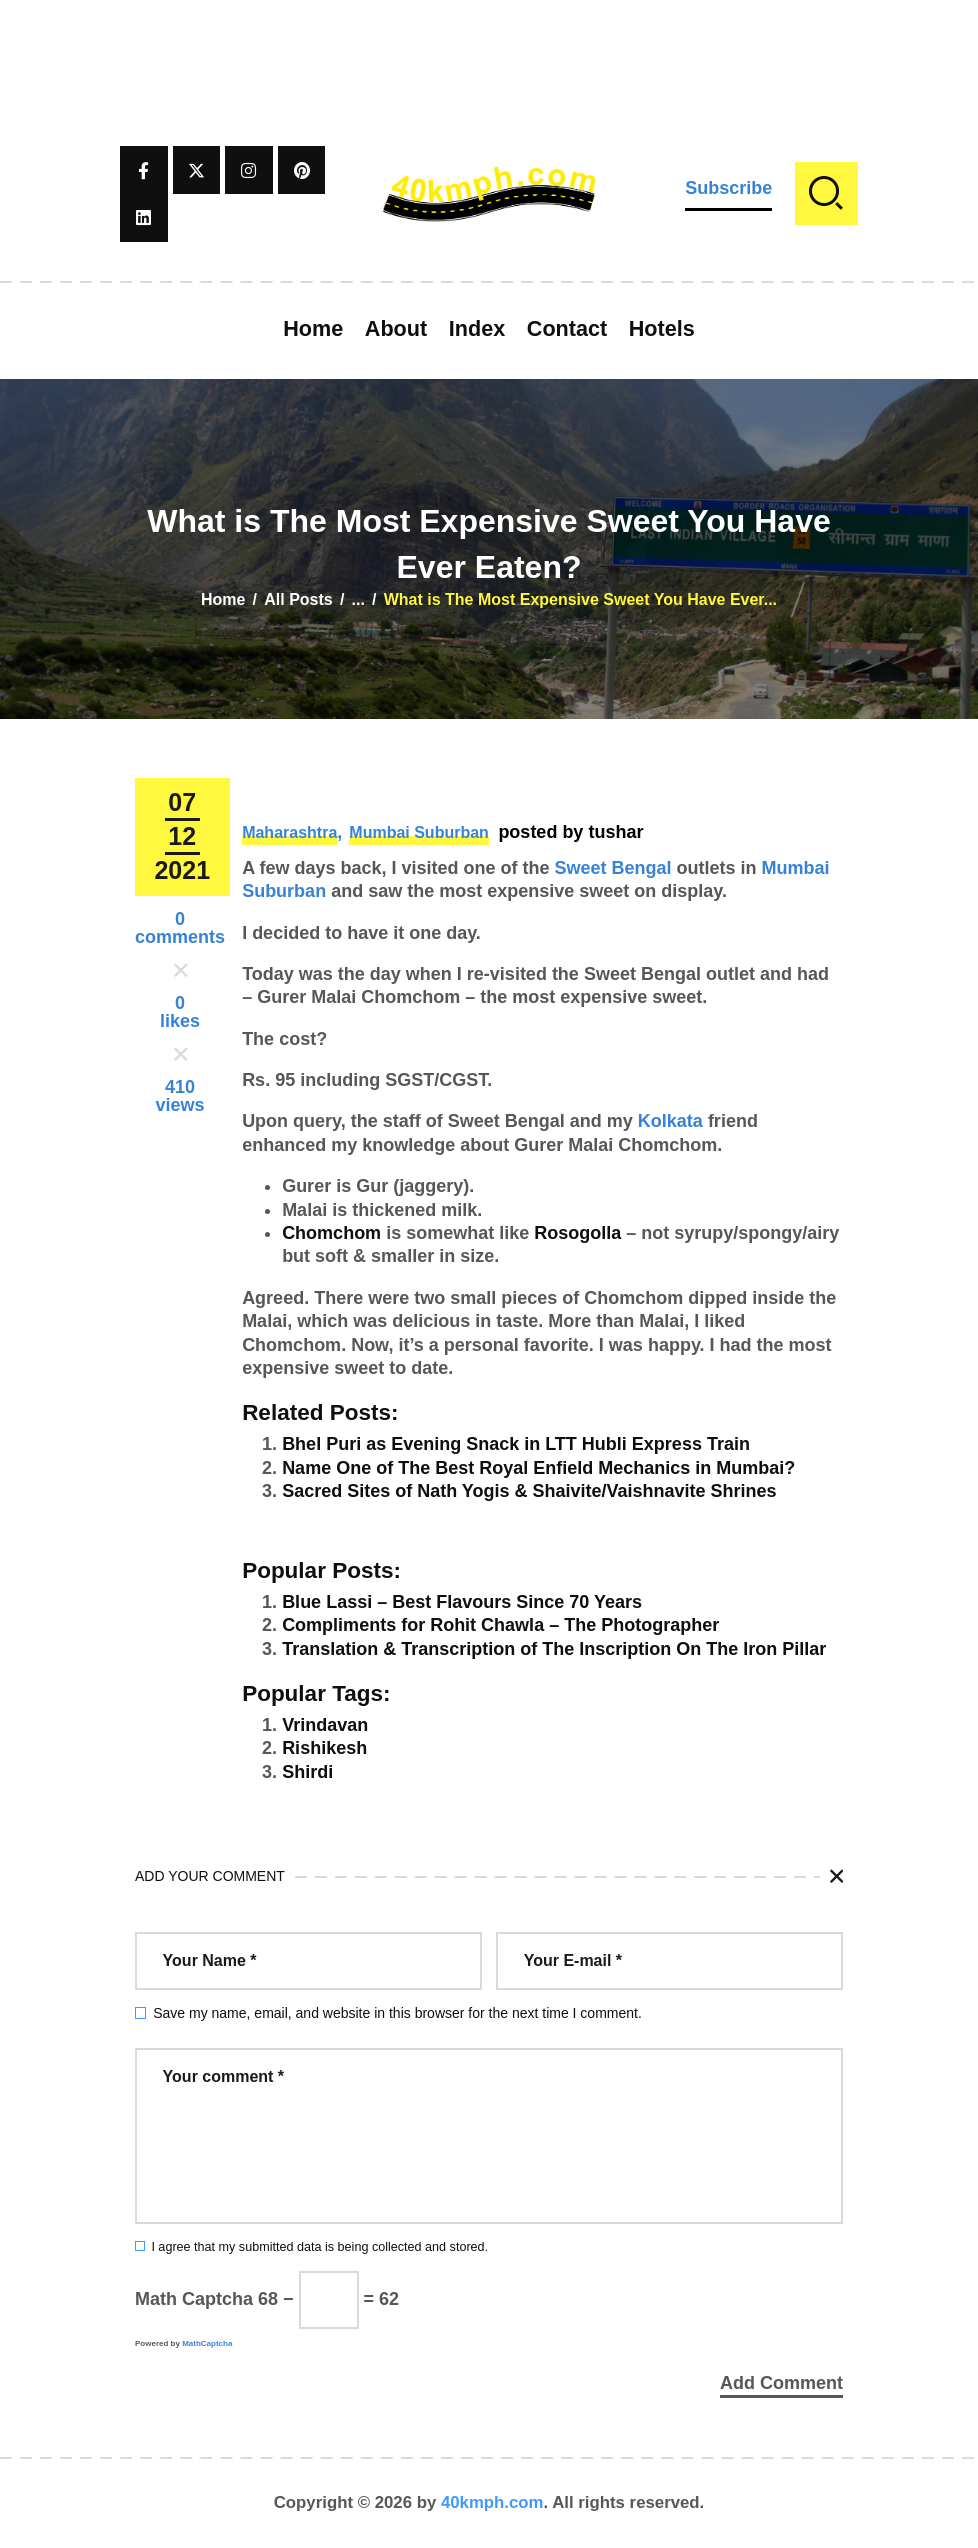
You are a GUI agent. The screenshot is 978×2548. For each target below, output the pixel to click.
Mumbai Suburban (419, 832)
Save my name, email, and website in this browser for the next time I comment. (397, 2013)
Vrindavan (325, 1725)
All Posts (298, 599)
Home (223, 599)
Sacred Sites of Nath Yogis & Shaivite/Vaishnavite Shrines (529, 1491)
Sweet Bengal (613, 868)
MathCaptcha (207, 2343)
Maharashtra (289, 832)
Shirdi (307, 1772)
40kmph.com (492, 2502)
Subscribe (728, 188)
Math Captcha (194, 2299)
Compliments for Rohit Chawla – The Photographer (500, 1625)
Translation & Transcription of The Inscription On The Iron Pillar (554, 1649)
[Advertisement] (489, 45)
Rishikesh (324, 1748)
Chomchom (331, 1233)
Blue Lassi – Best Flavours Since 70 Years (462, 1602)
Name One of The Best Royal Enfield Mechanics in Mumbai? (538, 1468)
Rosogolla (577, 1233)
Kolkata (670, 1121)
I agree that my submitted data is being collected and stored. (319, 2247)
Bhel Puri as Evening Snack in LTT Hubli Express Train (516, 1444)
